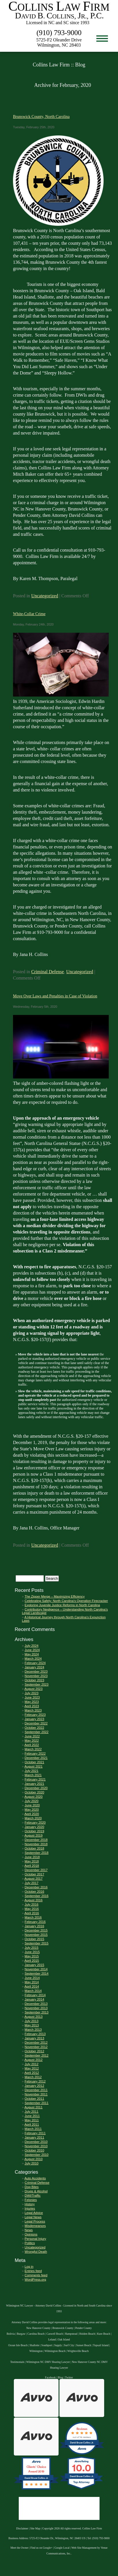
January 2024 (34, 1667)
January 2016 (34, 1926)
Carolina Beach (35, 2333)
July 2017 (31, 1883)
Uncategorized (44, 595)
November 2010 (36, 2146)
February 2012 (35, 2081)
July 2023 (31, 1693)
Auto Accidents (35, 2178)
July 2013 (31, 2021)
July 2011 (31, 2111)
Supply (58, 2345)
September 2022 (36, 1732)
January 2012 (34, 2085)
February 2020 (35, 1822)
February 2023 (35, 1714)
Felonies (31, 2200)
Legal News (33, 2217)
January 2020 (34, 1827)
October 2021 (34, 1762)
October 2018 (34, 1848)
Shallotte (34, 2345)
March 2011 (33, 2129)
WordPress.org (35, 2279)
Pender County (83, 2328)
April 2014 (32, 1986)
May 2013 (32, 2025)
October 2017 (34, 1874)
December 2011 (36, 2090)
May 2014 (32, 1982)
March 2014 (33, 1990)
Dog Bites (32, 2187)
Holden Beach (87, 2333)
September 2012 (36, 2055)
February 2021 (35, 1779)
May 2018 (32, 1861)
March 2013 (33, 2029)
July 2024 (31, 1645)
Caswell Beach (54, 2333)
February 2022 (35, 1753)
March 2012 (33, 2077)
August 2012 (34, 2059)
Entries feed (33, 2271)
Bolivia (11, 2333)
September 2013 (36, 2012)
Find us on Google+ (41, 2547)
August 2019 (34, 1835)
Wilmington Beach (54, 2351)
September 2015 (36, 1943)
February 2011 (35, 2133)
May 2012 (32, 2068)
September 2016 (36, 1896)
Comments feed (36, 2275)
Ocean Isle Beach (17, 2345)
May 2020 (32, 1809)
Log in (29, 2266)
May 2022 (32, 1740)
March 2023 (33, 1710)
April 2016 (32, 1913)
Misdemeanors (35, 2225)
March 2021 (33, 1775)
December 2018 (36, 1839)
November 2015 (36, 1934)
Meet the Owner (19, 2547)
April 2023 (32, 1706)
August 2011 (34, 2107)
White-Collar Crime (29, 613)
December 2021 (36, 1758)
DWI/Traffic (32, 2195)
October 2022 (34, 1727)
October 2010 (34, 2150)
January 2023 (34, 1719)
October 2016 (34, 1891)
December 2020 (36, 1788)
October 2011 (34, 2098)
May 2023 (32, 1701)
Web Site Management (84, 2547)
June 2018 (32, 1857)
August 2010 (34, 2159)
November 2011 (36, 2094)
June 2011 (32, 2116)
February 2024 (35, 1663)
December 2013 (36, 2003)
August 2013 (34, 2016)
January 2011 (34, 2137)
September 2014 (36, 1973)
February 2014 (35, 1995)
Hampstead (71, 2333)
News (29, 2230)
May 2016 (32, 1909)
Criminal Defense (47, 971)
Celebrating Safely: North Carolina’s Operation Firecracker (66, 1600)
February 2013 (35, 2034)
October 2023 (34, 1680)
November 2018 (36, 1844)
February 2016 (35, 1921)
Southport (46, 2345)
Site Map (35, 2528)
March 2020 (33, 1818)
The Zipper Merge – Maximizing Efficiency (55, 1596)
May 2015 (32, 1956)
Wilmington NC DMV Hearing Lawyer (48, 2361)
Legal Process (35, 2221)
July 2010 (31, 2163)
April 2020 (32, 1814)
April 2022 (32, 1745)
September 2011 (36, 2103)
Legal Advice (34, 2212)
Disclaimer (22, 2528)
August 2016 (34, 1900)
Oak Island (64, 2339)
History (30, 2204)
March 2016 (33, 1917)
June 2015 (32, 1952)
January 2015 (34, 1965)
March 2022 (33, 1749)
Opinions (31, 2234)
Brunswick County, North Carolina (41, 116)
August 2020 (34, 1796)
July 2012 (31, 2064)
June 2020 (32, 1805)
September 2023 (36, 1684)
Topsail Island (100, 2345)
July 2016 (31, 1904)
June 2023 (32, 1697)
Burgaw (21, 2333)
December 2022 (36, 1723)
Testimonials (17, 2361)
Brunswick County (63, 2328)
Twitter (69, 2377)
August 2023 (34, 1688)
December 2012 (36, 2042)
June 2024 (32, 1650)
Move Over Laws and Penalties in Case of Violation (55, 996)
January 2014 (34, 1999)
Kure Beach (103, 2333)
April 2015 (32, 1960)
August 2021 (34, 1766)
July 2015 (31, 1947)
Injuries (30, 2208)
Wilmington (36, 2351)
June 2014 (32, 1978)
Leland (52, 2339)
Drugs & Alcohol (36, 2191)
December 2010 (36, 2141)
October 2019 (34, 1831)
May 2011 (32, 2120)
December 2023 (36, 1671)
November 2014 (36, 1969)
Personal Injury (35, 2238)
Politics (30, 2243)
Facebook (50, 2377)
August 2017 (34, 1878)
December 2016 (36, 1887)
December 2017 (36, 1870)
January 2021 (34, 1783)
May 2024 (32, 1654)
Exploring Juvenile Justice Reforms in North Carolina (62, 1605)
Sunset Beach (83, 2345)
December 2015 (36, 1930)
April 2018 (32, 1865)
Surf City (69, 2345)
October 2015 (34, 1939)
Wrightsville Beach (78, 2351)
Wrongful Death (36, 2251)
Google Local (61, 2547)
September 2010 (36, 2154)
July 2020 (31, 1801)
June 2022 (32, 1736)
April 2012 (32, 2072)
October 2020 (34, 1792)
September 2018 (36, 1852)
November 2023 (36, 1676)
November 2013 (36, 2008)
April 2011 (32, 2124)
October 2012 (34, 2051)
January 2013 (34, 2038)
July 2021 (31, 1770)
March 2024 (33, 1658)
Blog (60, 2377)
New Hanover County (38, 2328)
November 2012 (36, 2047)
